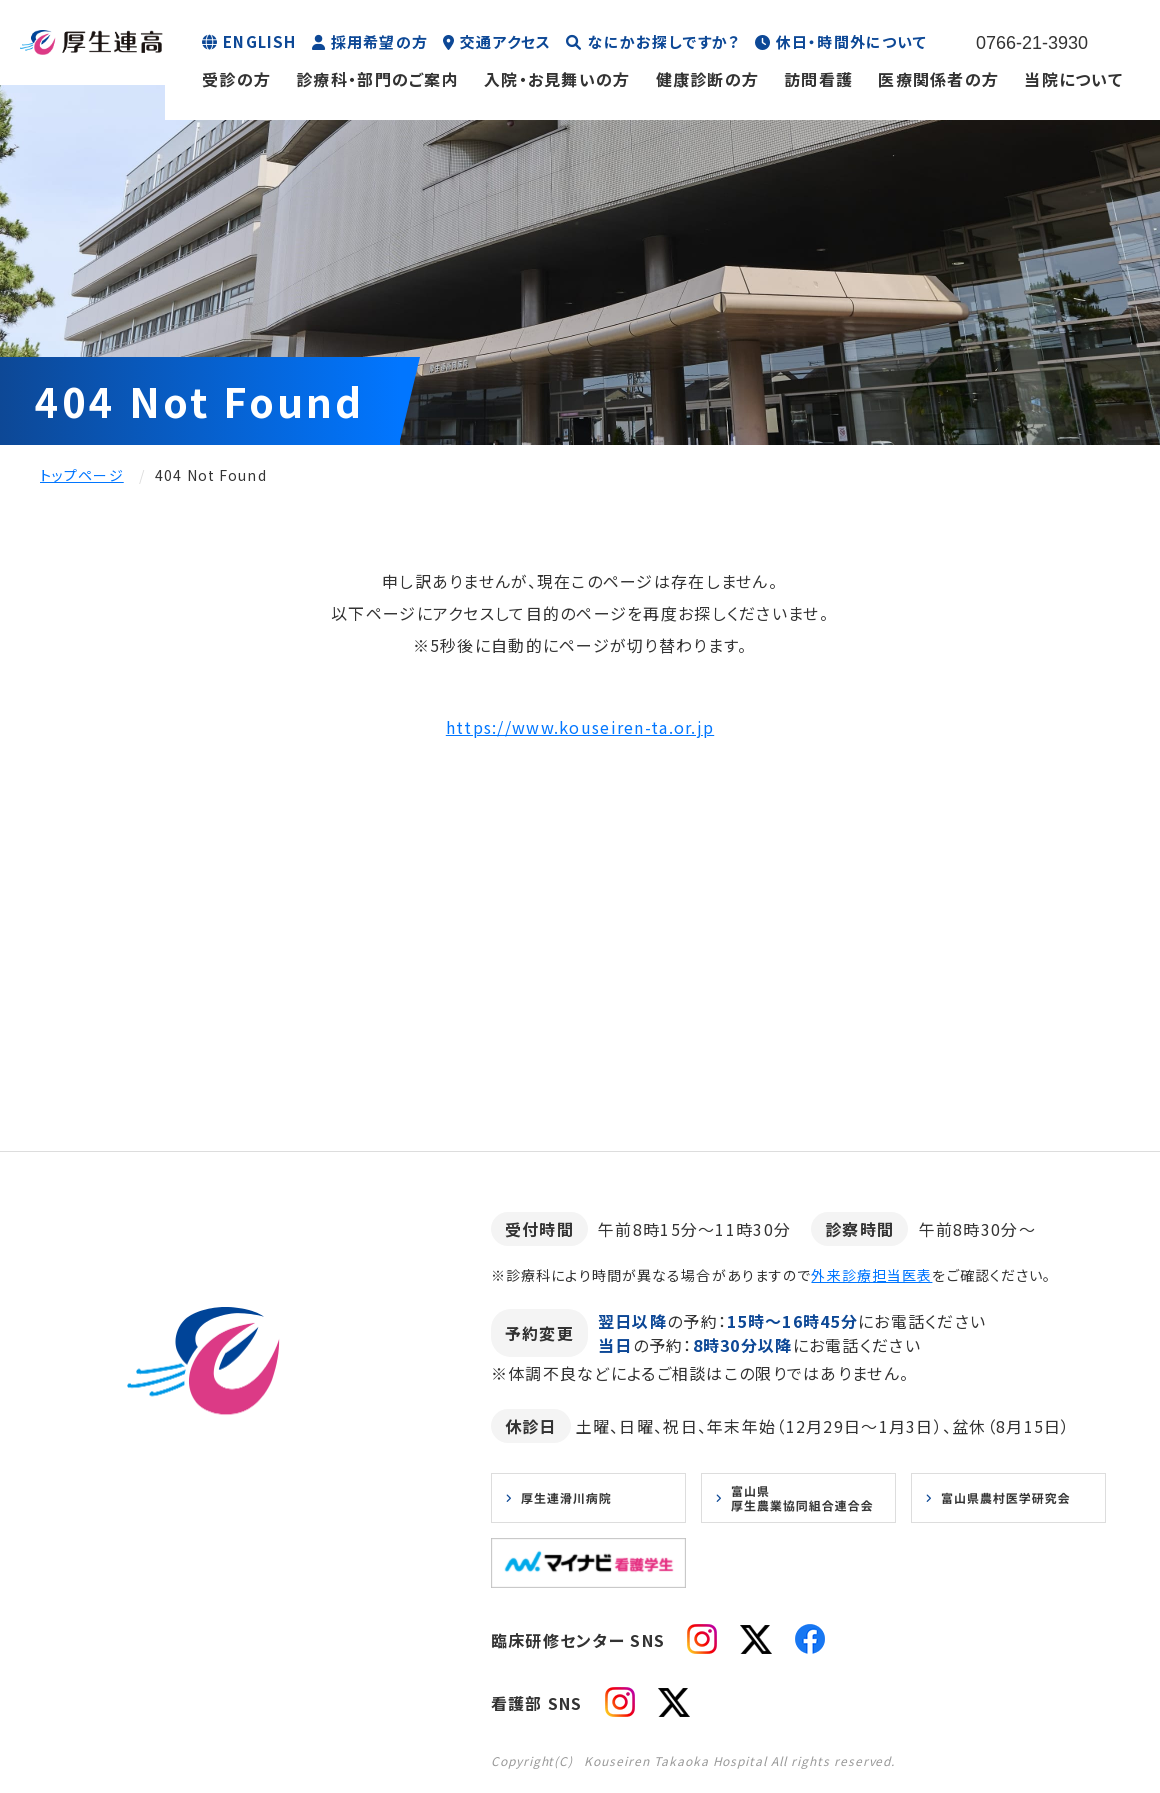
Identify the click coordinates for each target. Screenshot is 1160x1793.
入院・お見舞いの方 (557, 79)
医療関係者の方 (938, 79)
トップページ (82, 475)
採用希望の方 (379, 41)
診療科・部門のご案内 (377, 79)
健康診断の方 (708, 79)
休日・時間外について (851, 41)
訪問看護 (818, 79)
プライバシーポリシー (258, 1624)
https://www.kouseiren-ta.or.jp (580, 727)
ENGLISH (259, 41)
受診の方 (236, 79)
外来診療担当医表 (871, 1275)
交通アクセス (505, 41)
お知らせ (131, 1624)
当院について (1073, 79)
